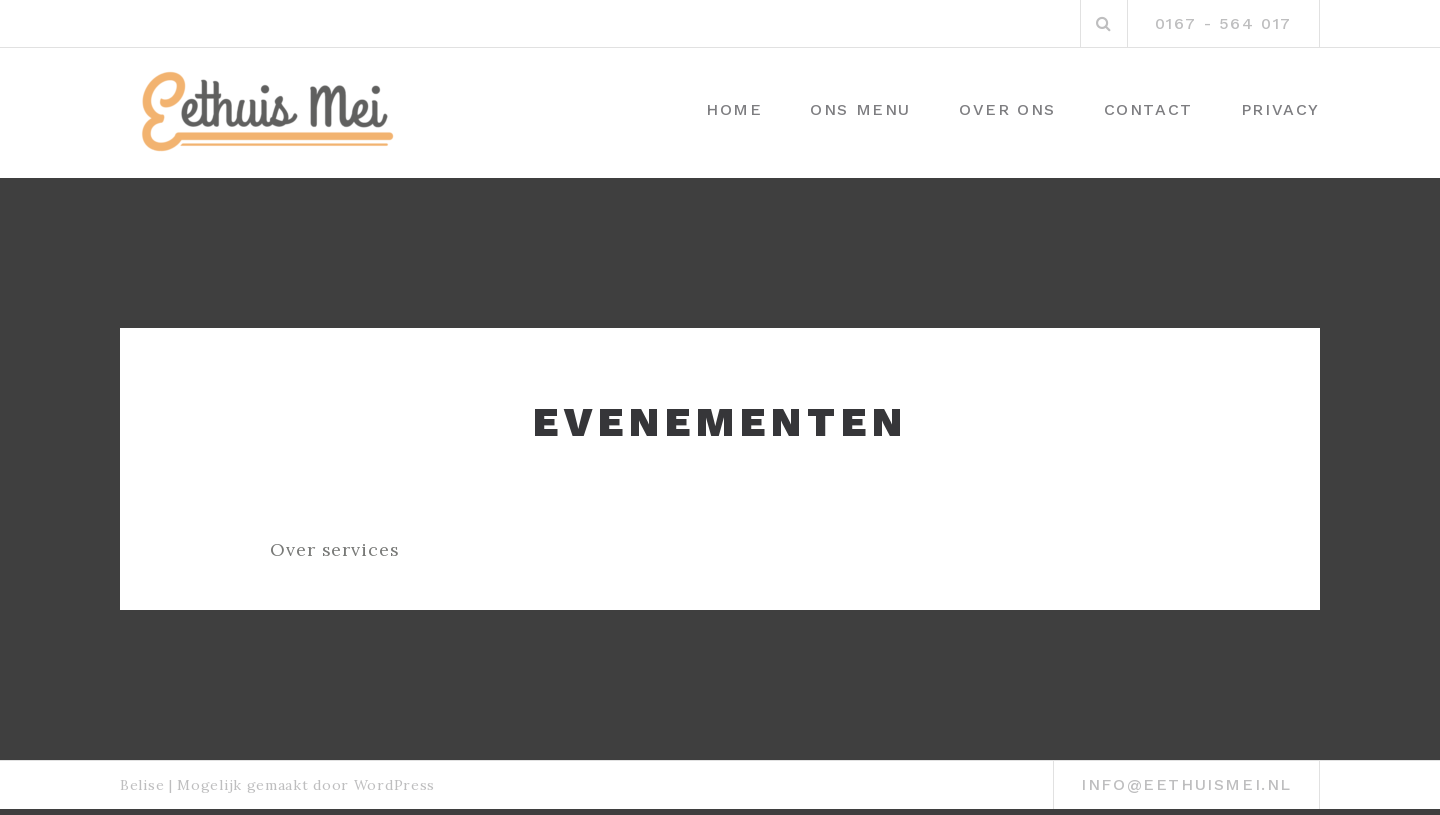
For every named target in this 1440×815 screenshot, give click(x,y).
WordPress (394, 785)
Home (734, 109)
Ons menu (860, 109)
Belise (142, 785)
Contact (1148, 109)
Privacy (1280, 109)
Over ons (1007, 109)
